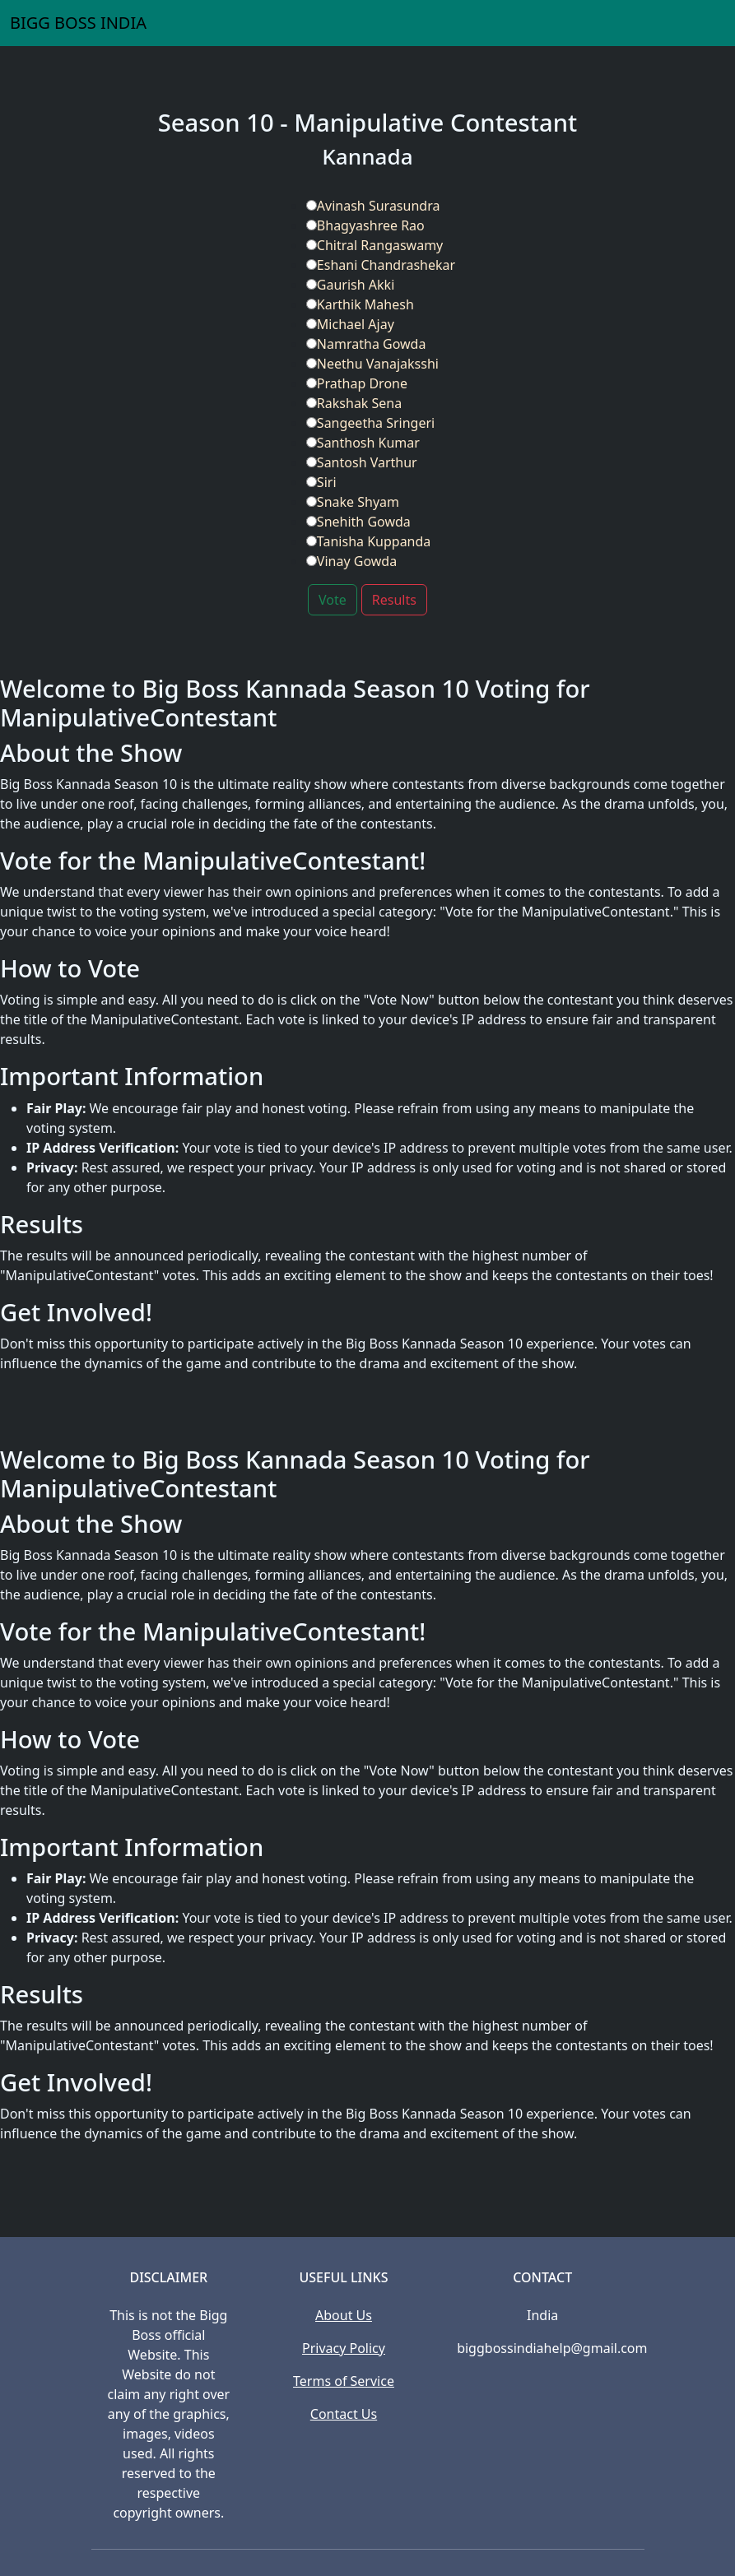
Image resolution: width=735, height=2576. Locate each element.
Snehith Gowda (358, 522)
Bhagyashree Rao (365, 225)
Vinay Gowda (351, 561)
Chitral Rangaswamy (374, 245)
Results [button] (394, 600)
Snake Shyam (352, 502)
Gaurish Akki (350, 285)
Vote (333, 600)
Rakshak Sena (354, 403)
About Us (343, 2315)
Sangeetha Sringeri (370, 423)
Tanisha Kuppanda (368, 541)
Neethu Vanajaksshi (372, 364)
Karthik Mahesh (360, 304)
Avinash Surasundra (373, 206)
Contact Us (343, 2414)
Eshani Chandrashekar (380, 265)
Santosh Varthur (361, 462)
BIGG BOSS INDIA (78, 23)
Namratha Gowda (366, 344)
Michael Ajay (350, 324)
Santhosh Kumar (363, 443)
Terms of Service (343, 2381)
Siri (321, 482)
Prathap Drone (356, 383)
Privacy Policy (343, 2348)
